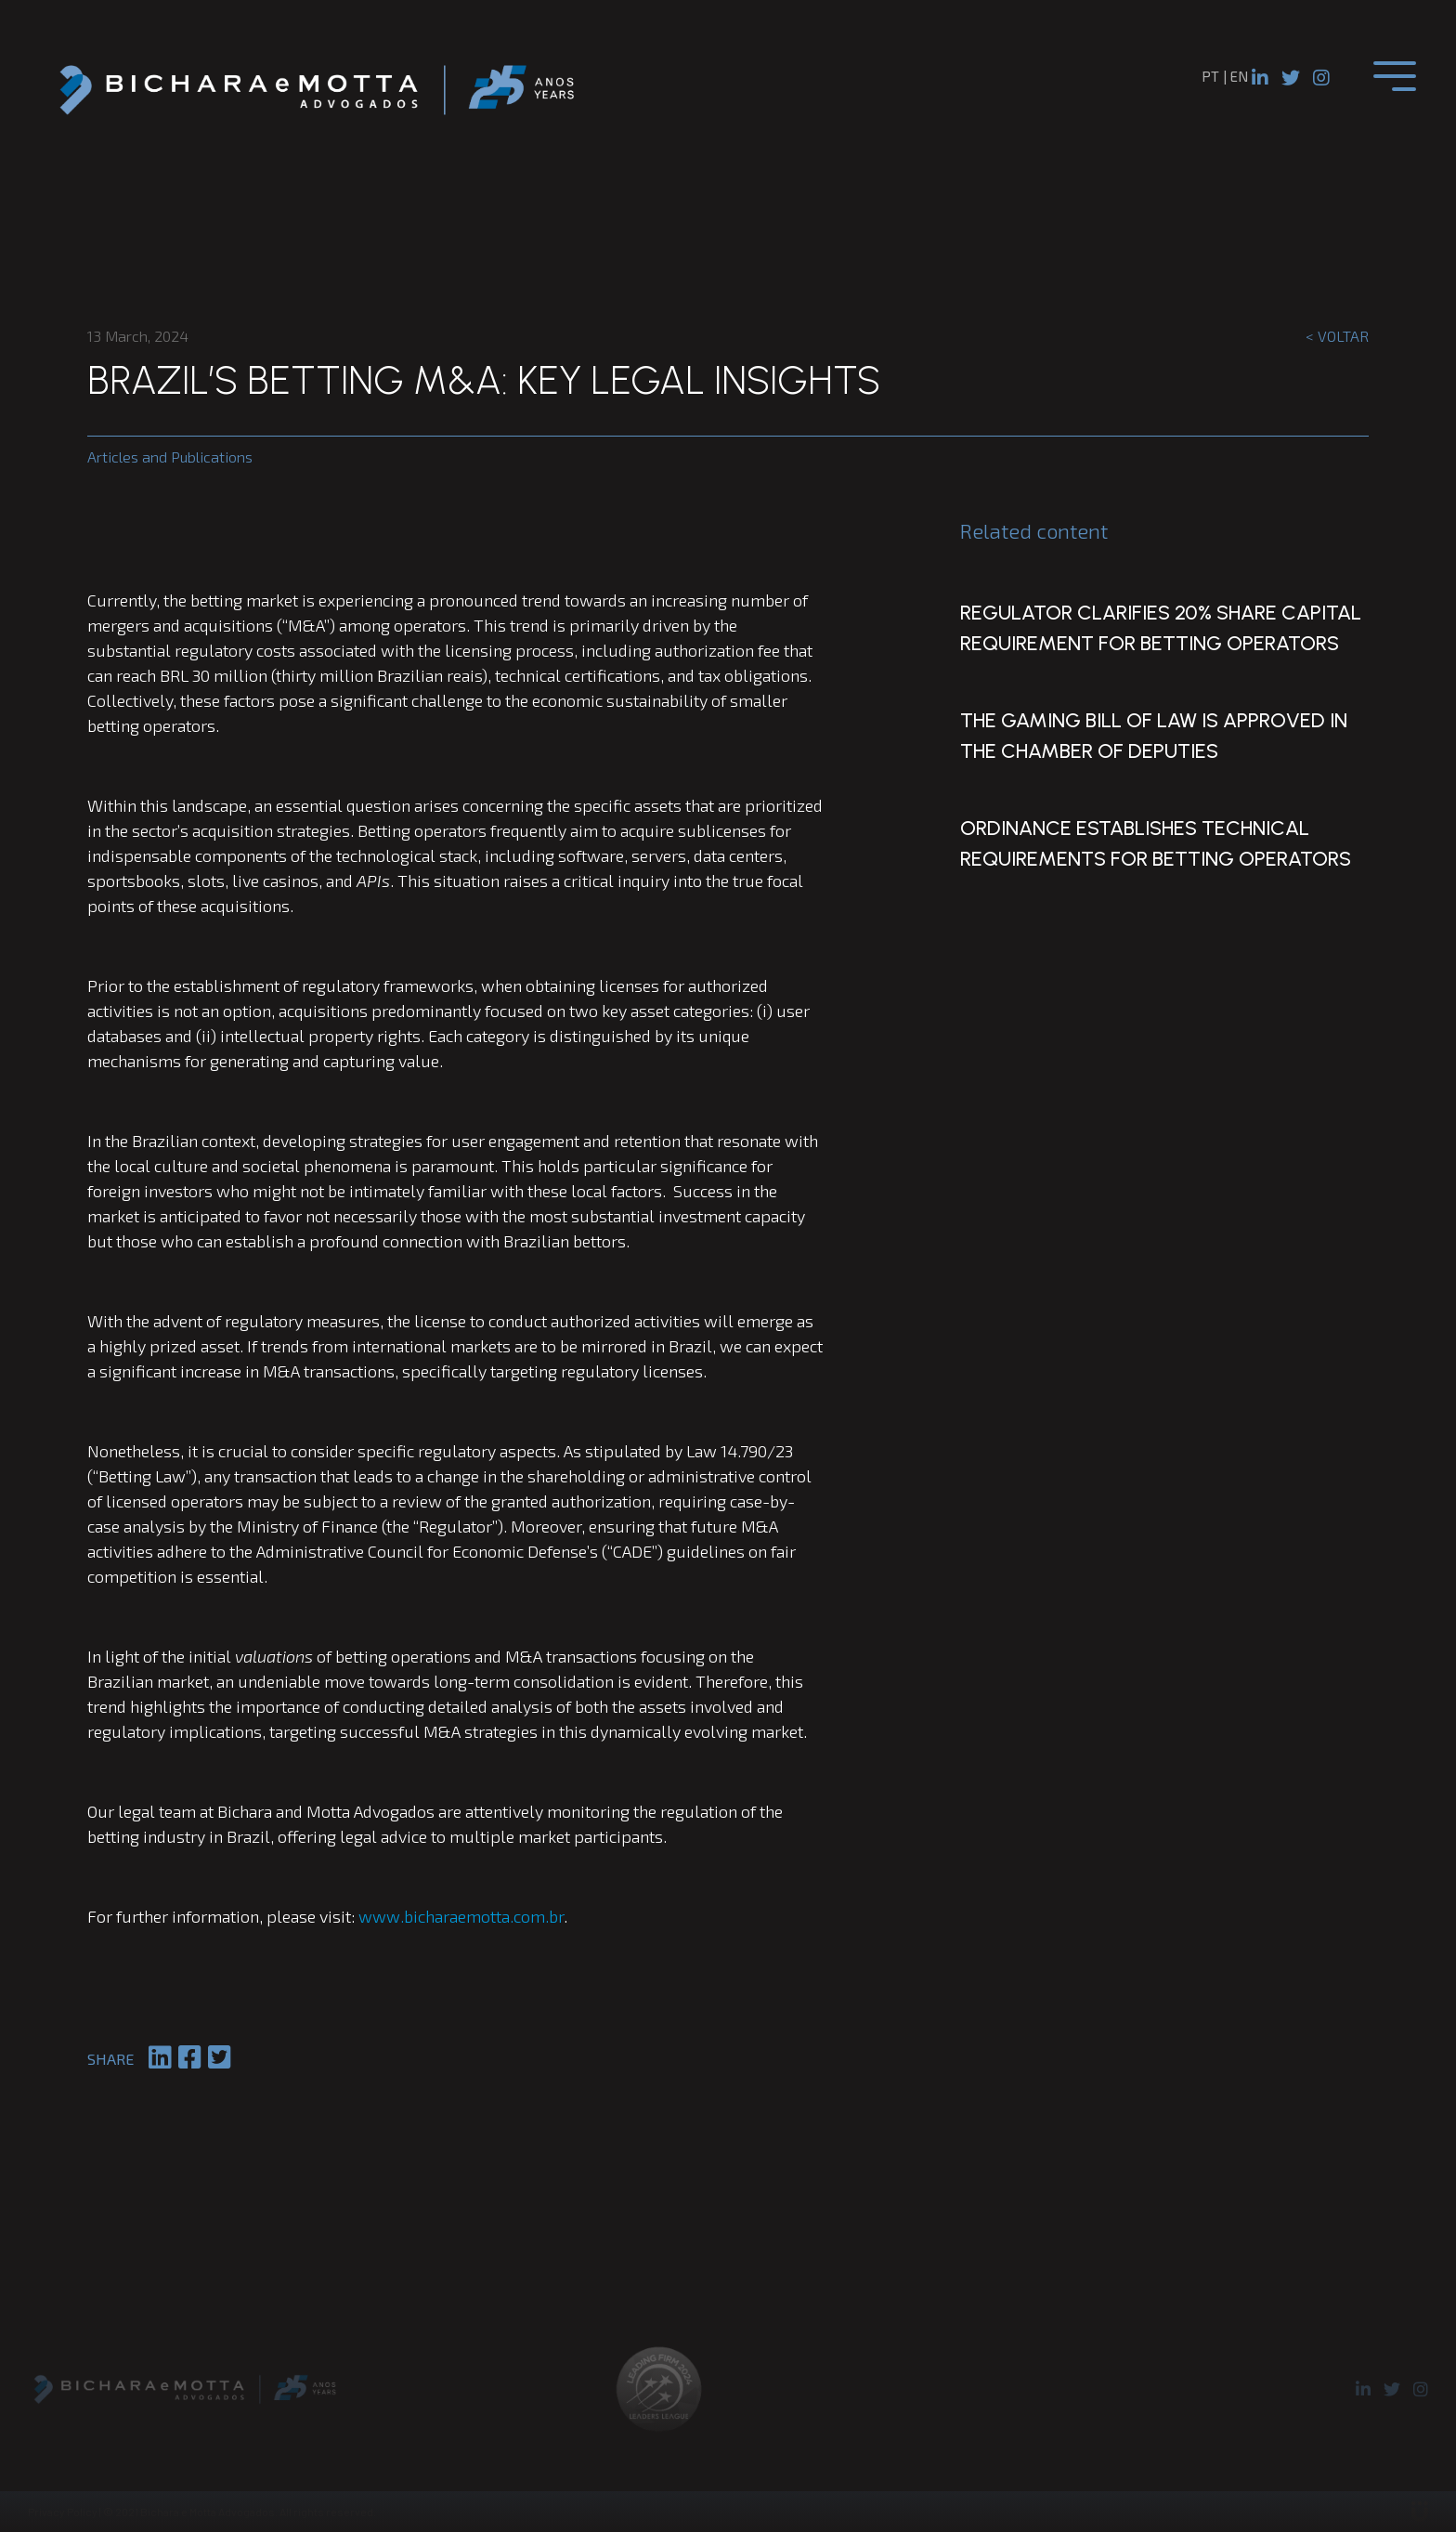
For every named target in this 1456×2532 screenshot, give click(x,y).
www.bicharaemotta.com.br (461, 1916)
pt (1210, 76)
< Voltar (1337, 336)
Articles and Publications (170, 456)
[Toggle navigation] (1394, 76)
